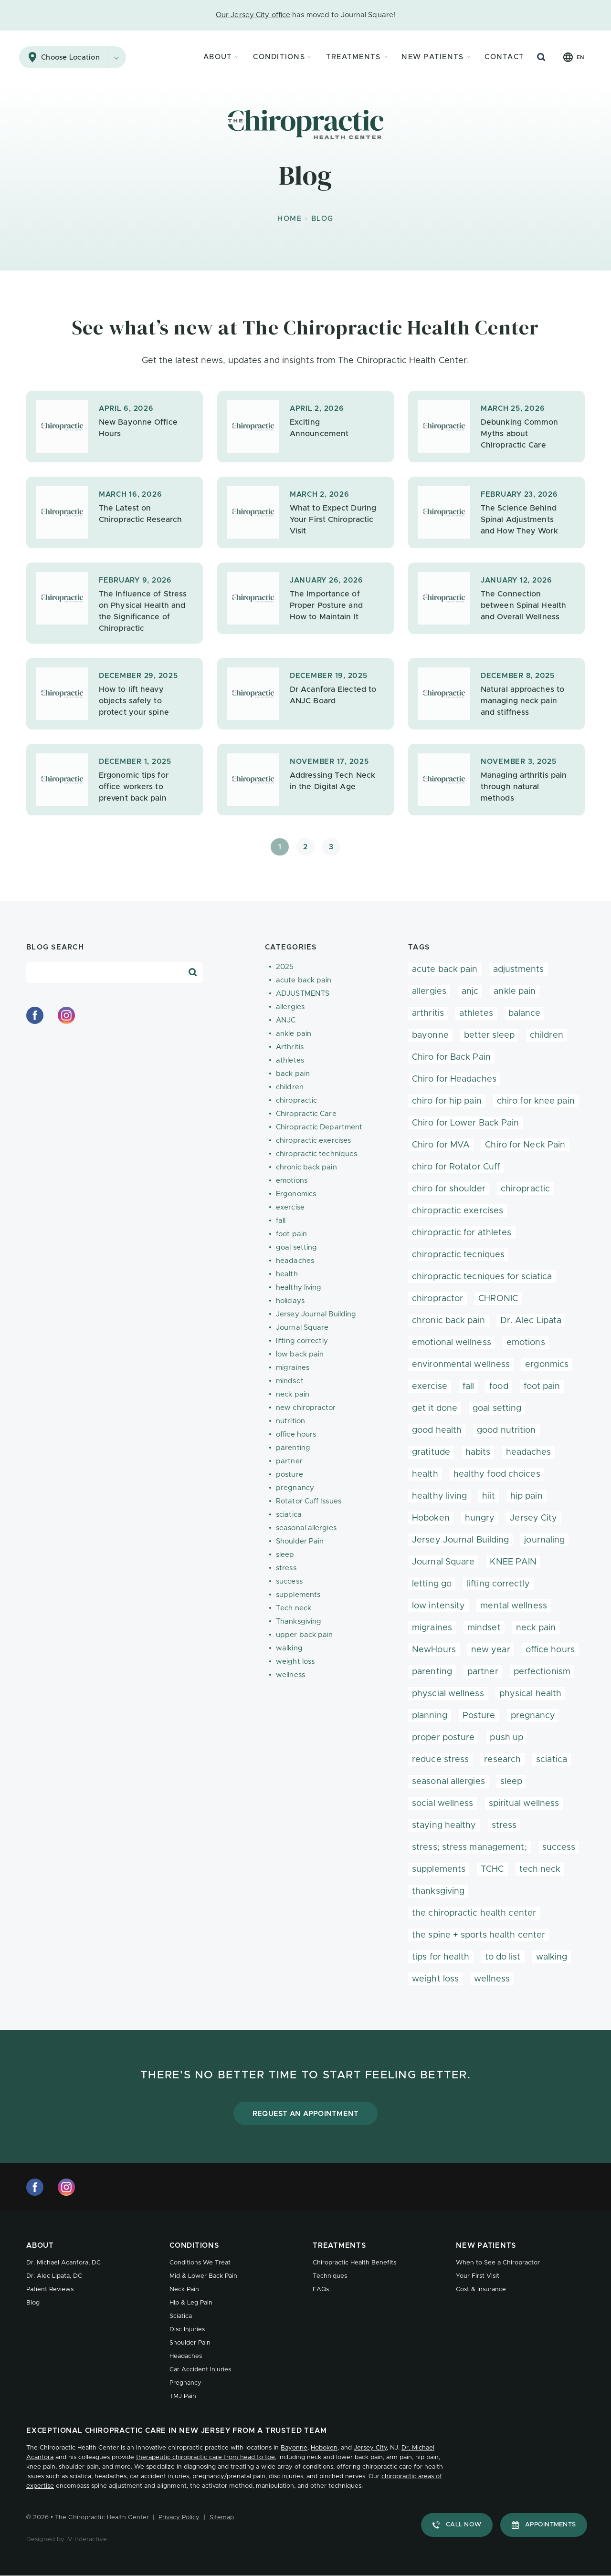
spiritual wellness (524, 1803)
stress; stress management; (469, 1847)
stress (286, 1568)
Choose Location (83, 57)
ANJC (285, 1020)
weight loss (295, 1661)
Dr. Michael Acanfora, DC (63, 2263)
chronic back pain (306, 1167)
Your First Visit (477, 2276)
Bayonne (294, 2448)
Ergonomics (296, 1194)
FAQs (321, 2289)
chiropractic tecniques (458, 1255)
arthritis (428, 1013)
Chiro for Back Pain (451, 1057)
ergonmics (547, 1364)
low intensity (438, 1606)
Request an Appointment (306, 2113)
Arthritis (290, 1047)
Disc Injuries (187, 2329)
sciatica (289, 1514)
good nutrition (506, 1430)
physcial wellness (448, 1694)
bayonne (430, 1035)
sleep (285, 1554)
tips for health (441, 1957)
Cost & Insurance (481, 2289)
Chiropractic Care (306, 1113)
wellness (290, 1675)
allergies (290, 1007)
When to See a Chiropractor (498, 2263)
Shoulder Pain (300, 1541)
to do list (503, 1957)
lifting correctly (302, 1341)
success (289, 1581)
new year (490, 1650)
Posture (479, 1715)
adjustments (518, 969)
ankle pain (293, 1033)
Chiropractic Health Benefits (354, 2263)
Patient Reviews (50, 2289)
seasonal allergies (306, 1528)
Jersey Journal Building (316, 1314)
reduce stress (440, 1759)
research (502, 1759)
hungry (480, 1518)
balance (524, 1013)
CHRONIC (498, 1298)
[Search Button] (541, 57)
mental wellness (513, 1606)
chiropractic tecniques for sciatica (482, 1276)
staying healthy (444, 1825)
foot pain (291, 1234)
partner (289, 1461)
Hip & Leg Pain (190, 2303)
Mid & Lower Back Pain (203, 2276)
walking (289, 1648)
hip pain (526, 1496)
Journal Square (302, 1327)
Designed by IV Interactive (66, 2539)
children (290, 1087)
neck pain (292, 1394)
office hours (296, 1434)
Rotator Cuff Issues (308, 1501)
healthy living (298, 1287)
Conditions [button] (279, 57)
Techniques (330, 2276)
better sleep (489, 1035)
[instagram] (66, 1015)
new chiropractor (306, 1407)
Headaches (185, 2356)
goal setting (296, 1247)
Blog (33, 2303)
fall (280, 1220)
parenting (293, 1447)
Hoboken (431, 1518)
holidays (290, 1300)
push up (506, 1737)
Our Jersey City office (253, 15)
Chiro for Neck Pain (525, 1145)
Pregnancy (185, 2383)
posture (289, 1474)
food (498, 1386)
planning (429, 1715)
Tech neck (293, 1608)
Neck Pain (184, 2289)
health (287, 1274)
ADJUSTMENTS (302, 993)
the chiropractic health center (474, 1913)
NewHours (434, 1650)
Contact (504, 57)
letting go (432, 1584)
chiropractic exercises (313, 1140)
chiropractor (437, 1298)
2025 (285, 966)
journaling (544, 1540)
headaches (295, 1260)
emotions (291, 1180)
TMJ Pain (182, 2396)
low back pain (300, 1354)
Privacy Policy (179, 2517)
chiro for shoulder (448, 1189)
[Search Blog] (193, 972)
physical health (530, 1694)
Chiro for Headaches (454, 1079)
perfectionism (542, 1672)
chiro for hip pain (447, 1101)
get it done (434, 1408)
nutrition (290, 1421)
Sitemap (222, 2517)
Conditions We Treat (200, 2263)
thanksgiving (438, 1891)
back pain (293, 1073)
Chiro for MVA (441, 1145)
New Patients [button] (432, 57)
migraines (292, 1367)
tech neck (540, 1869)
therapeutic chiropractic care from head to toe (205, 2457)
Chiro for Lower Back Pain (465, 1123)
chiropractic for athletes (462, 1233)
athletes (290, 1060)
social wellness (443, 1803)
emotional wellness (451, 1342)
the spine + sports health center (478, 1935)
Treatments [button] (353, 57)
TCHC (492, 1869)
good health (437, 1430)
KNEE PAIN (513, 1562)
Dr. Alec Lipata (531, 1320)
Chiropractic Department (319, 1127)
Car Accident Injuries (200, 2370)
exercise (290, 1207)
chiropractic (296, 1100)
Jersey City (533, 1518)
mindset (290, 1381)
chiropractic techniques (316, 1154)
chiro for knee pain (536, 1101)
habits (478, 1452)
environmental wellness (461, 1364)
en (580, 57)
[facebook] (34, 1015)
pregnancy (295, 1487)
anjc (470, 991)
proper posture (443, 1737)
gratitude (431, 1452)
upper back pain (304, 1634)
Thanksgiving (298, 1621)
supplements (298, 1594)
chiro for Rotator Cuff (456, 1167)
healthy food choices (496, 1474)
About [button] (217, 57)
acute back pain (304, 980)
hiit (488, 1496)
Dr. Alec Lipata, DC (54, 2276)
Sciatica (180, 2316)
